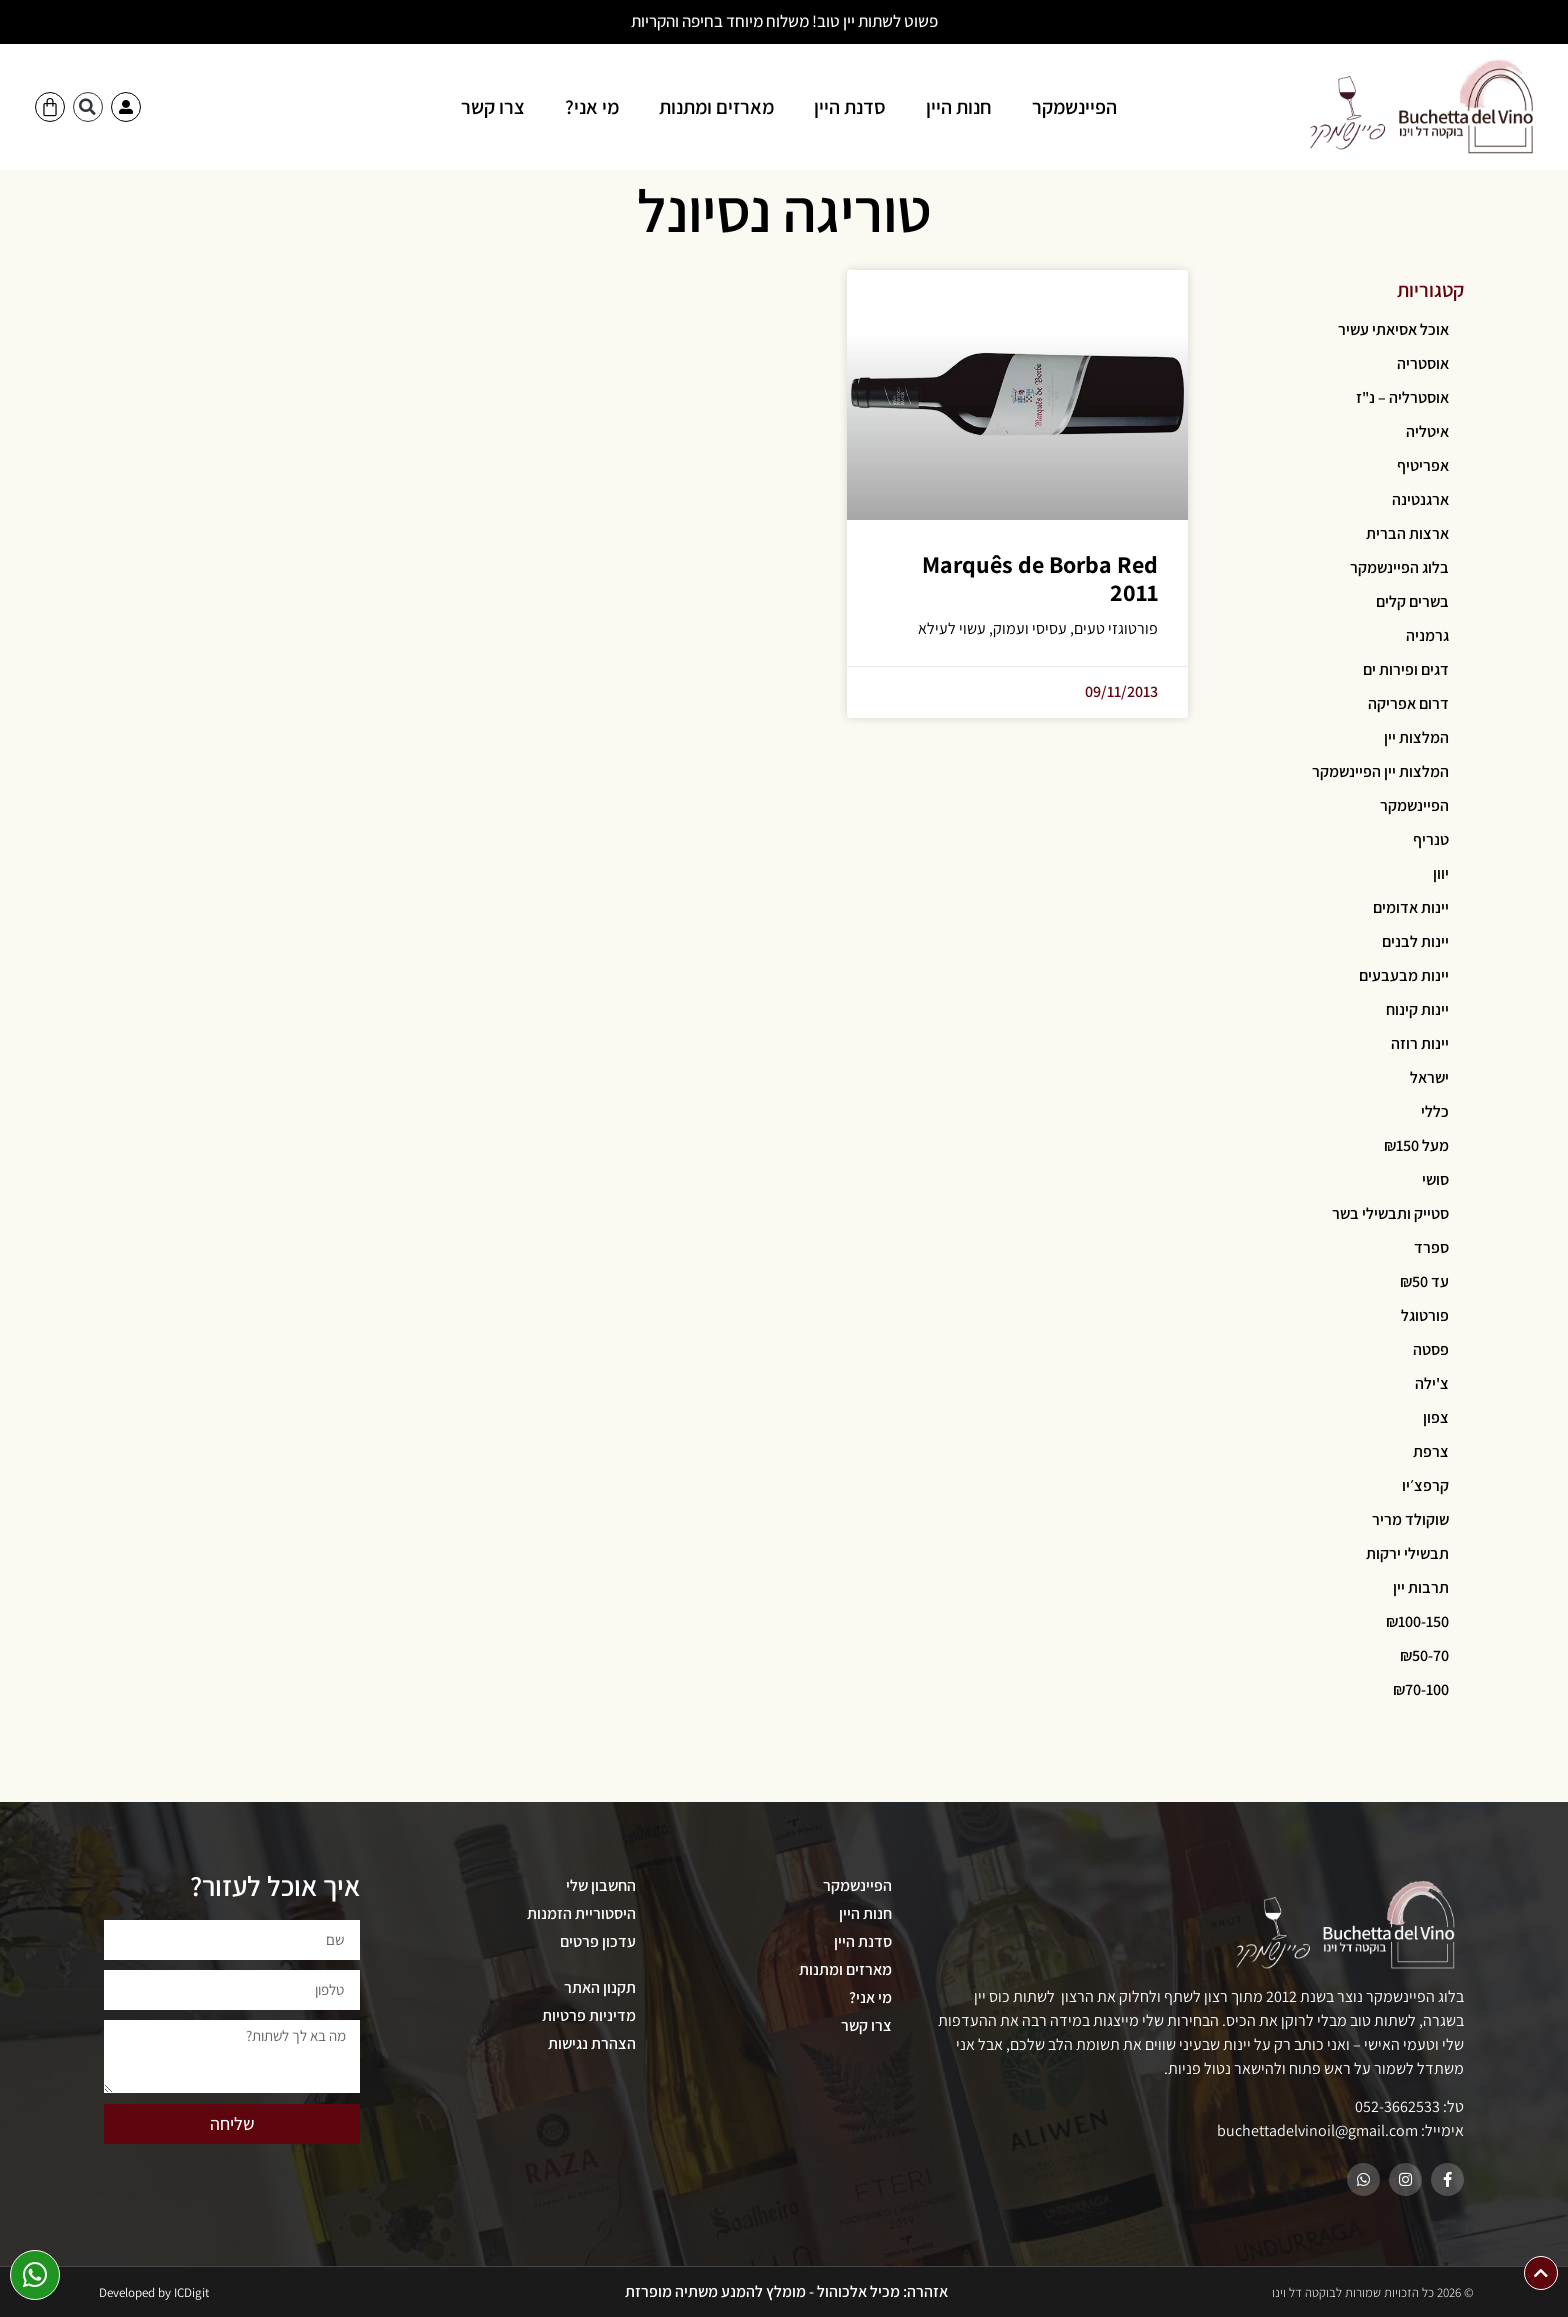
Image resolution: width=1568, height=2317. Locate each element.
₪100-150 (1417, 1621)
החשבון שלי (601, 1885)
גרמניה (1427, 635)
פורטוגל (1425, 1315)
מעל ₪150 (1416, 1145)
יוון (1441, 873)
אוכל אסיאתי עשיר (1393, 329)
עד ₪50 (1424, 1281)
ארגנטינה (1420, 499)
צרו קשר (493, 107)
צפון (1436, 1417)
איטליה (1427, 431)
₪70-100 (1421, 1689)
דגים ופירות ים (1406, 669)
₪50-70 (1424, 1655)
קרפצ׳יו (1425, 1485)
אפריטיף (1423, 465)
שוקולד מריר (1410, 1519)
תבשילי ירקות (1407, 1553)
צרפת (1431, 1451)
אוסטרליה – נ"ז (1402, 397)
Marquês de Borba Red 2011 (1040, 578)
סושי (1435, 1179)
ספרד (1431, 1247)
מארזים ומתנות (716, 107)
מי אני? (592, 107)
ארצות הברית (1407, 533)
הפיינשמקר (1074, 107)
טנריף (1431, 839)
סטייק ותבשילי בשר (1390, 1213)
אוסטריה (1423, 363)
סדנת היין (850, 107)
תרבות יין (1421, 1587)
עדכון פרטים (598, 1941)
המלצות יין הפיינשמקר (1380, 771)
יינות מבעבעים (1404, 975)
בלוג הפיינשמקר (1399, 567)
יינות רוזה (1420, 1043)
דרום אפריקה (1408, 703)
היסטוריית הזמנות (581, 1913)
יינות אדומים (1411, 907)
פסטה (1431, 1349)
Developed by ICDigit (154, 2292)
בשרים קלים (1412, 601)
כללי (1435, 1111)
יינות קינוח (1417, 1009)
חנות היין (959, 107)
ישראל (1429, 1077)
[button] (88, 107)
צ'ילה (1432, 1383)
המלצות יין (1416, 737)
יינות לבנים (1415, 941)
